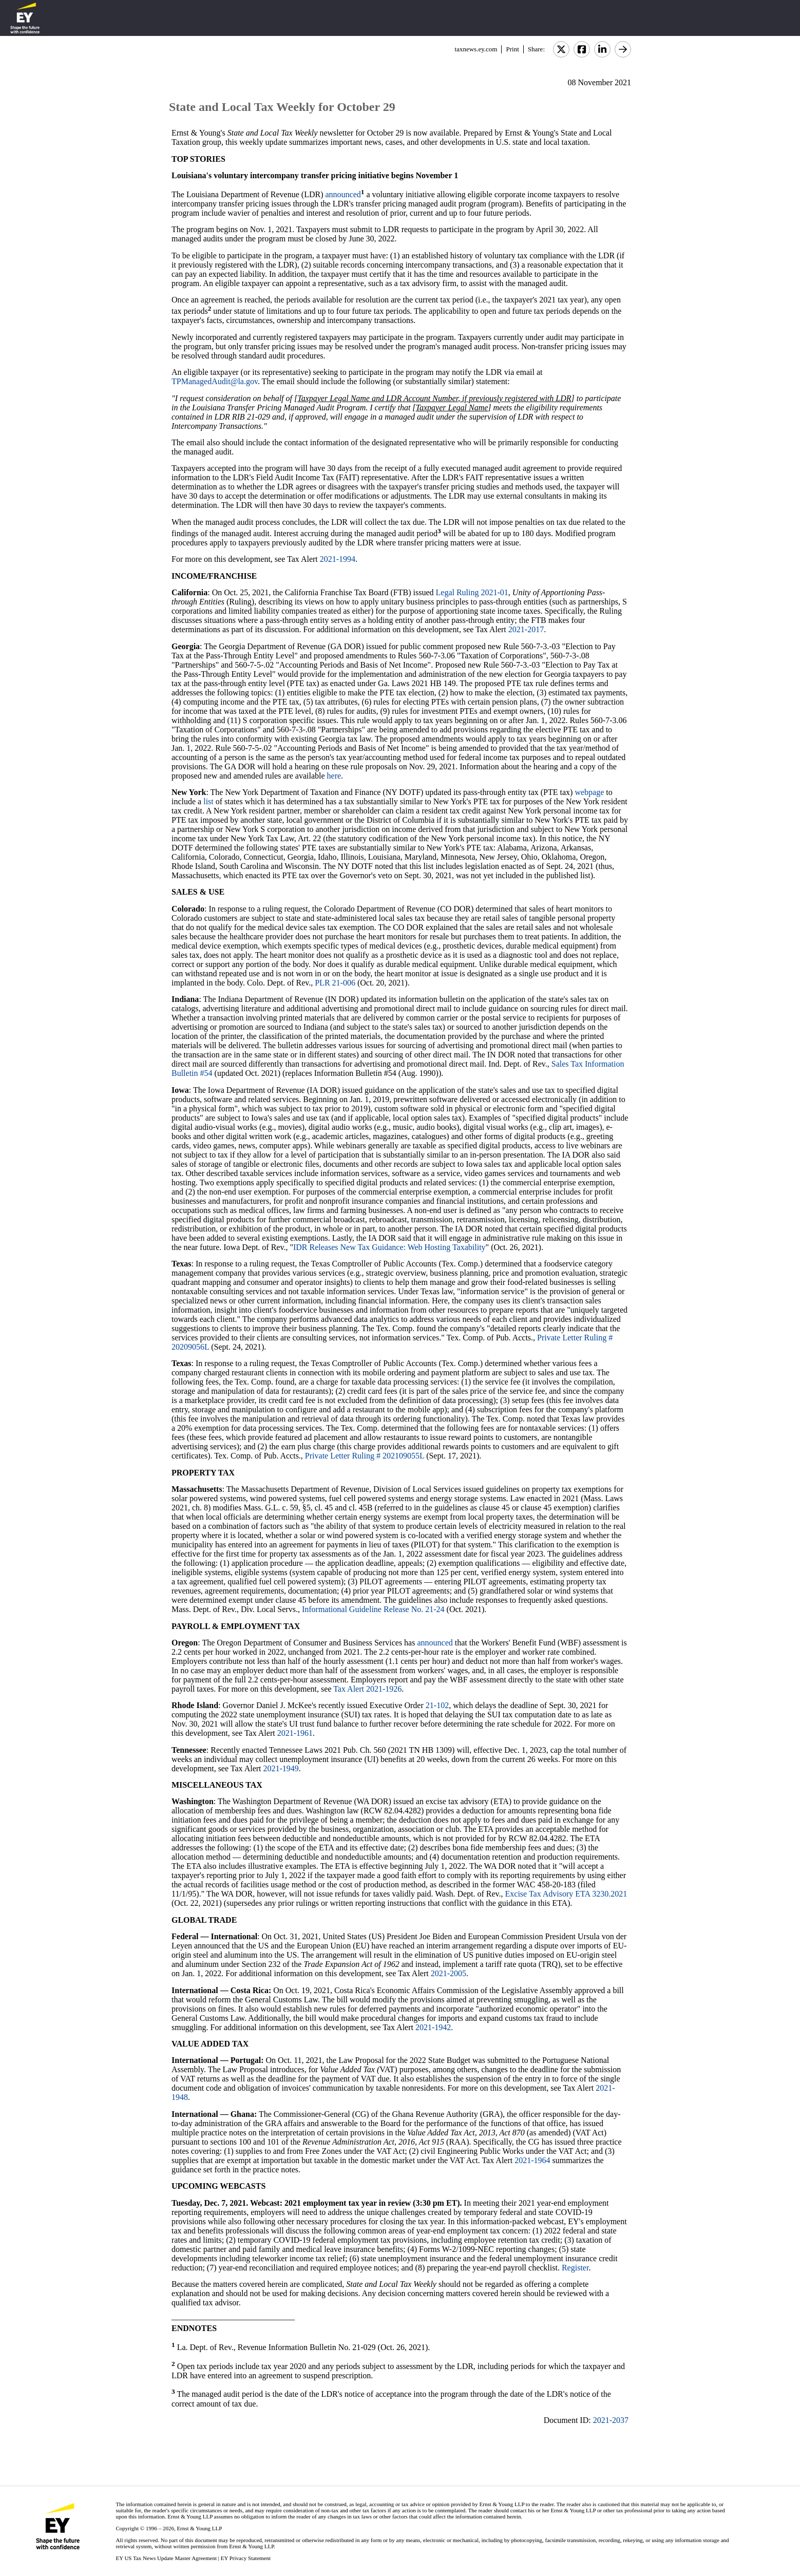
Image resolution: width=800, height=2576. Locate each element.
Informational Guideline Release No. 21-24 (373, 1609)
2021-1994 (337, 559)
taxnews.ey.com (476, 49)
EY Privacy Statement (246, 2558)
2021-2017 (526, 629)
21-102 (437, 1705)
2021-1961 (295, 1733)
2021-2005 (448, 1973)
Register (575, 2267)
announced (342, 194)
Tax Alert (349, 1688)
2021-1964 (532, 2160)
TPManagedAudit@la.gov (215, 381)
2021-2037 (610, 2420)
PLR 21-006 (335, 982)
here (334, 775)
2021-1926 (384, 1688)
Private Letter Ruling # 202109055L (364, 1455)
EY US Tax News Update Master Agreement (166, 2558)
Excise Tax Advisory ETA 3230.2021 (566, 1893)
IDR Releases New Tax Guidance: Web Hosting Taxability (389, 1247)
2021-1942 (433, 2027)
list (208, 801)
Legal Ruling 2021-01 (472, 592)
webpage (589, 792)
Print (512, 49)
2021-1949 (281, 1768)
